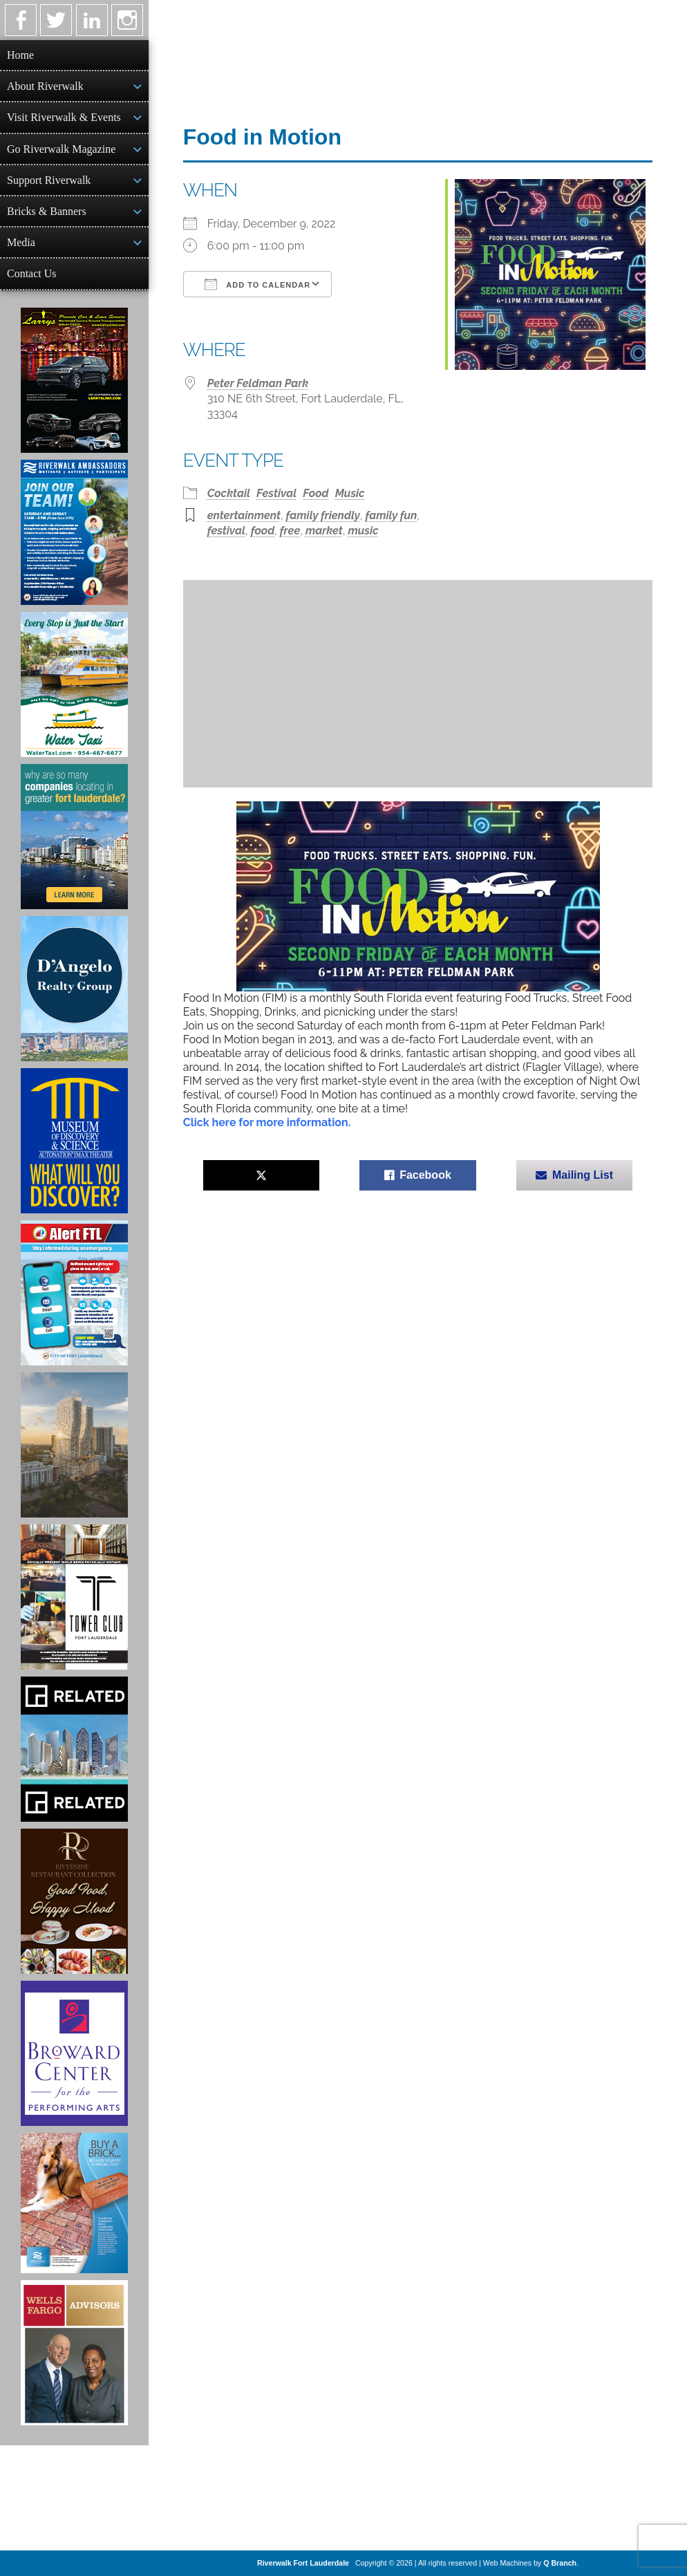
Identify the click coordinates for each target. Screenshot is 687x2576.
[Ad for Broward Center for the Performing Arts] (74, 2053)
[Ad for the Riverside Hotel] (74, 1901)
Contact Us (32, 273)
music (363, 530)
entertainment (244, 515)
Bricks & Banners (46, 211)
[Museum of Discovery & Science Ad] (74, 1141)
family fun (391, 515)
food (262, 530)
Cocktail (228, 493)
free (290, 530)
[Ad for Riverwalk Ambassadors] (74, 532)
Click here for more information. (267, 1122)
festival (226, 530)
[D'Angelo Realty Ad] (74, 989)
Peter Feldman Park (258, 383)
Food (315, 493)
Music (350, 493)
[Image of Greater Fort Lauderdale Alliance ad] (74, 836)
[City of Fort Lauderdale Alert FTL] (74, 1293)
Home (20, 55)
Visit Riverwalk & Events (64, 117)
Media (21, 242)
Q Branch (559, 2563)
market (324, 530)
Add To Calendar (257, 284)
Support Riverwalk (49, 180)
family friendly (323, 515)
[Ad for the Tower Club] (74, 1597)
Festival (276, 493)
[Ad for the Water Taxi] (74, 684)
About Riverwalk (45, 86)
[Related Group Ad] (74, 1749)
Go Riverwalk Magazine (61, 149)
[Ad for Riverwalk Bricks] (74, 2203)
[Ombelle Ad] (74, 1445)
